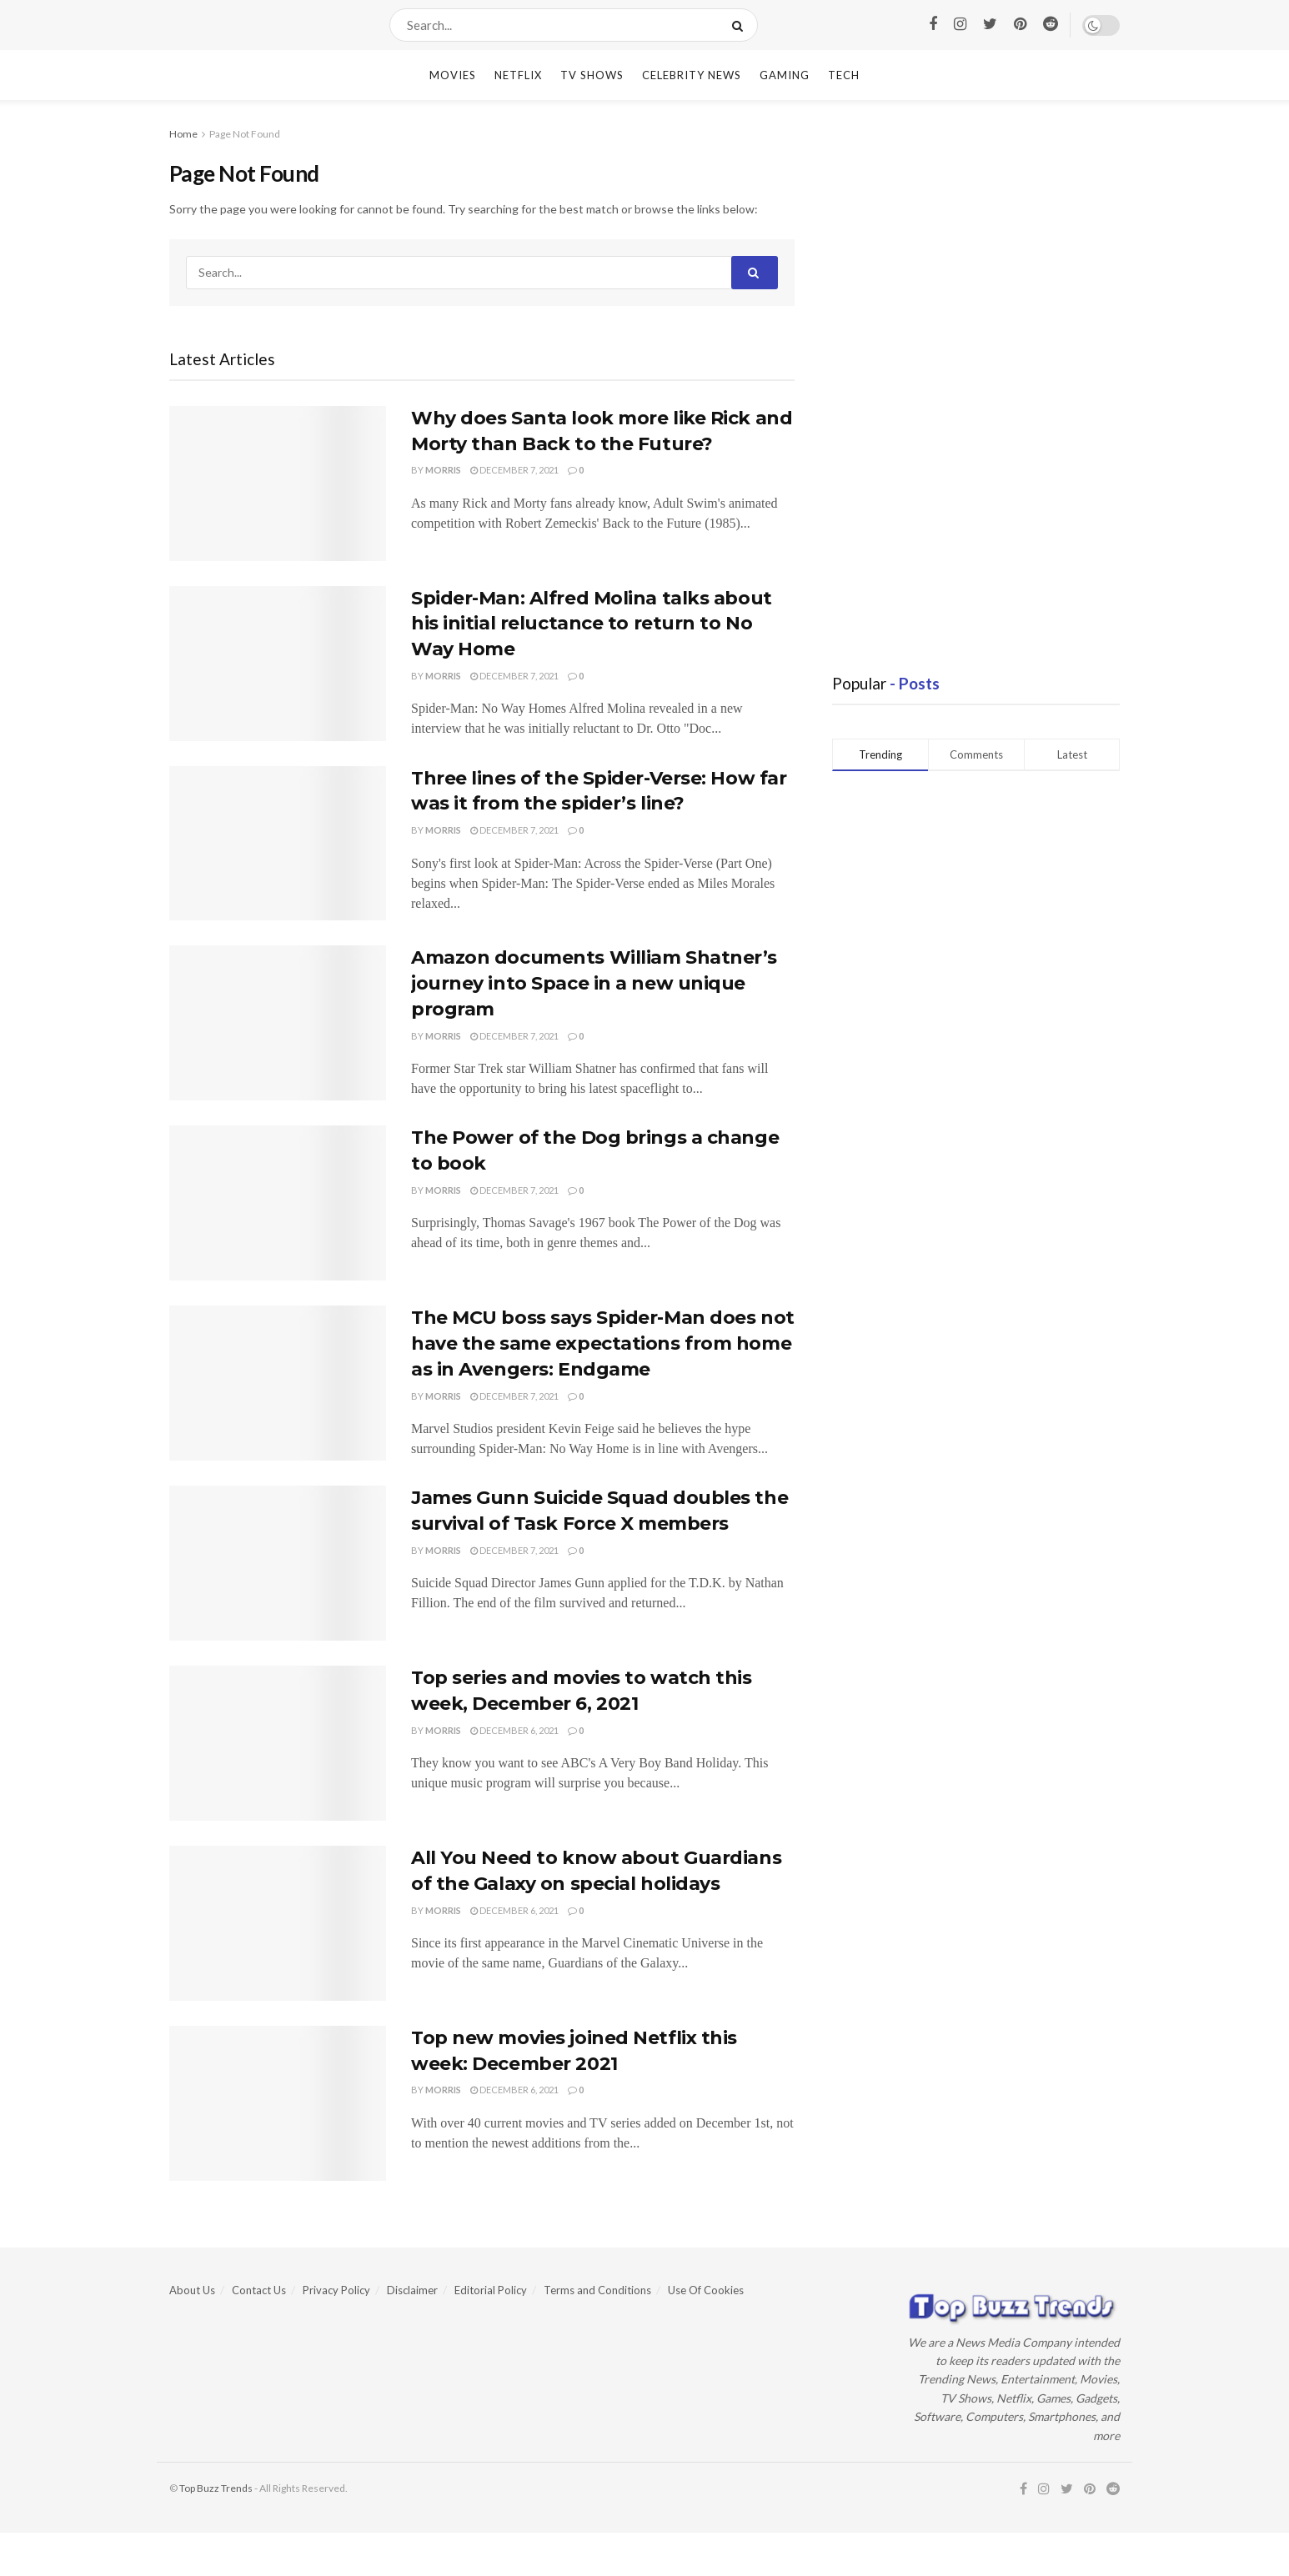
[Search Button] (741, 25)
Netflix (518, 75)
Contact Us (259, 2290)
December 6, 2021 (514, 1730)
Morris (443, 469)
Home (183, 134)
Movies (452, 75)
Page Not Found (244, 134)
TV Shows (592, 75)
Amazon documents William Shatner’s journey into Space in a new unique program (594, 983)
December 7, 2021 (514, 469)
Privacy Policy (336, 2290)
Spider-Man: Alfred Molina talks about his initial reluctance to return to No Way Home (591, 624)
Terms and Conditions (597, 2290)
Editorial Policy (490, 2290)
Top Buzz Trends (216, 2488)
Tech (844, 75)
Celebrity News (691, 75)
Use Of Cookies (706, 2290)
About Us (192, 2290)
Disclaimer (412, 2290)
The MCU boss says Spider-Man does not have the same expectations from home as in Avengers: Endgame (603, 1343)
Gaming (785, 75)
